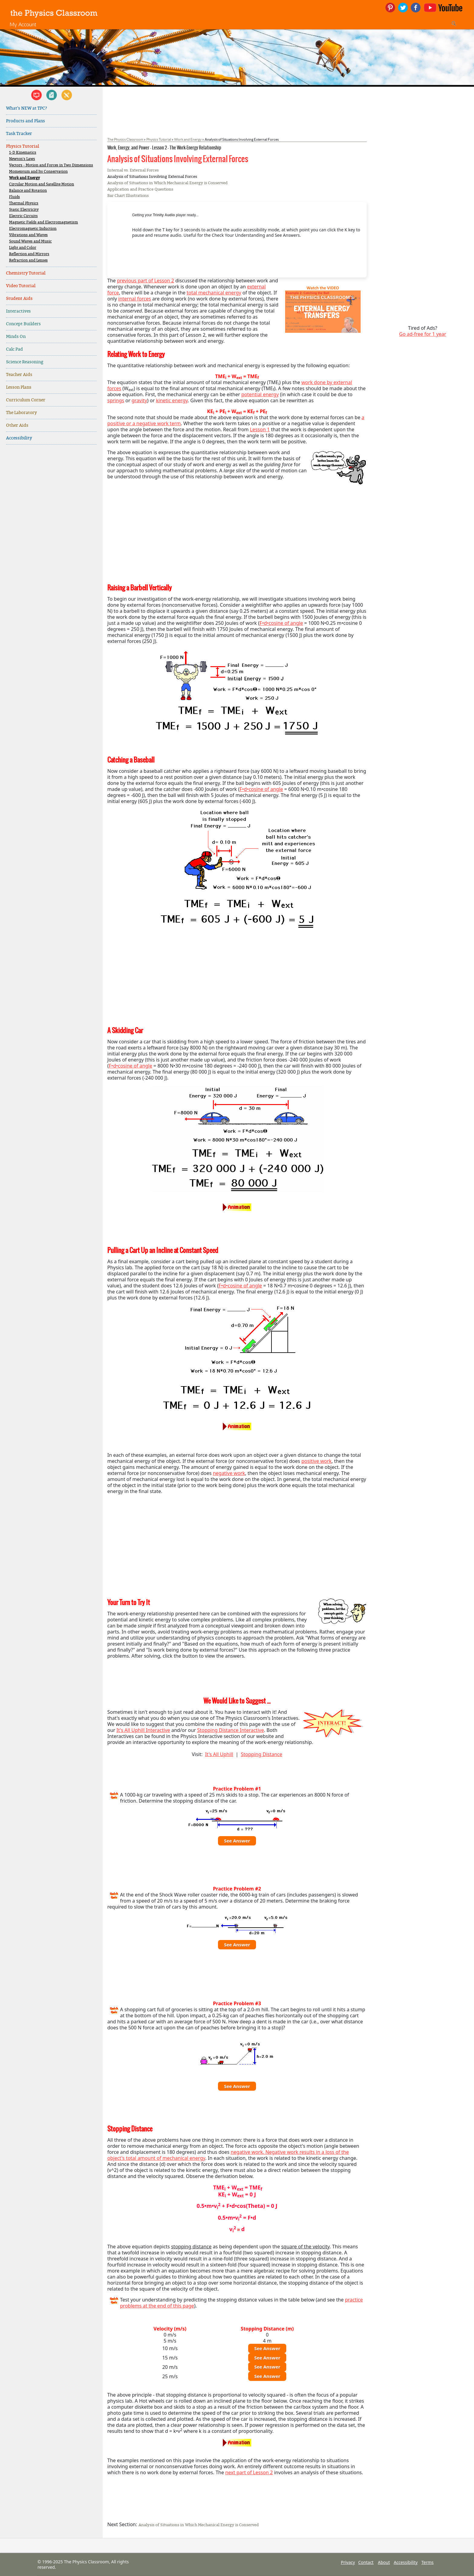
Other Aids (17, 425)
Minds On (16, 336)
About (384, 2562)
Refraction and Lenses (28, 260)
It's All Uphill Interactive (143, 1730)
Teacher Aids (19, 374)
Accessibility (19, 438)
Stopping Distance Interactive (230, 1730)
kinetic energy (172, 400)
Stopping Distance (261, 1754)
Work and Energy (24, 178)
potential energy (260, 394)
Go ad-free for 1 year (422, 334)
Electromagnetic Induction (33, 229)
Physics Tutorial (22, 146)
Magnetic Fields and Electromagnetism (43, 222)
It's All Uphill (219, 1754)
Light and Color (22, 248)
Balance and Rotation (28, 191)
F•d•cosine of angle (281, 623)
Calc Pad (14, 349)
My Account (23, 24)
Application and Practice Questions (140, 189)
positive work (316, 1461)
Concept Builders (23, 323)
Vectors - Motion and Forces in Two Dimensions (51, 165)
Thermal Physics (23, 203)
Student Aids (19, 298)
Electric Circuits (23, 216)
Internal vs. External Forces (133, 170)
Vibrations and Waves (28, 235)
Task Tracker (19, 133)
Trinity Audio (164, 215)
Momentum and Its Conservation (38, 172)
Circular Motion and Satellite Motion (41, 184)
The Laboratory (21, 412)
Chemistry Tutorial (25, 273)
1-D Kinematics (22, 153)
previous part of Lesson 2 (145, 280)
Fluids (14, 197)
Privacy (348, 2562)
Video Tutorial (20, 285)
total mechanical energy (214, 292)
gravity (139, 400)
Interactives (18, 311)
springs (115, 400)
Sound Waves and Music (30, 241)
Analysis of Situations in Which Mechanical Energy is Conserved (167, 183)
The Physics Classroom (125, 139)
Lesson (258, 429)
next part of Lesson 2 (249, 2472)
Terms (427, 2562)
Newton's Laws (22, 159)
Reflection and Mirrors (29, 254)
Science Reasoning (24, 362)
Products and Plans (25, 121)
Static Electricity (24, 210)
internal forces (134, 298)
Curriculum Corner (25, 400)
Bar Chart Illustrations (128, 195)
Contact (366, 2562)
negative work (229, 1473)
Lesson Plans (18, 387)
